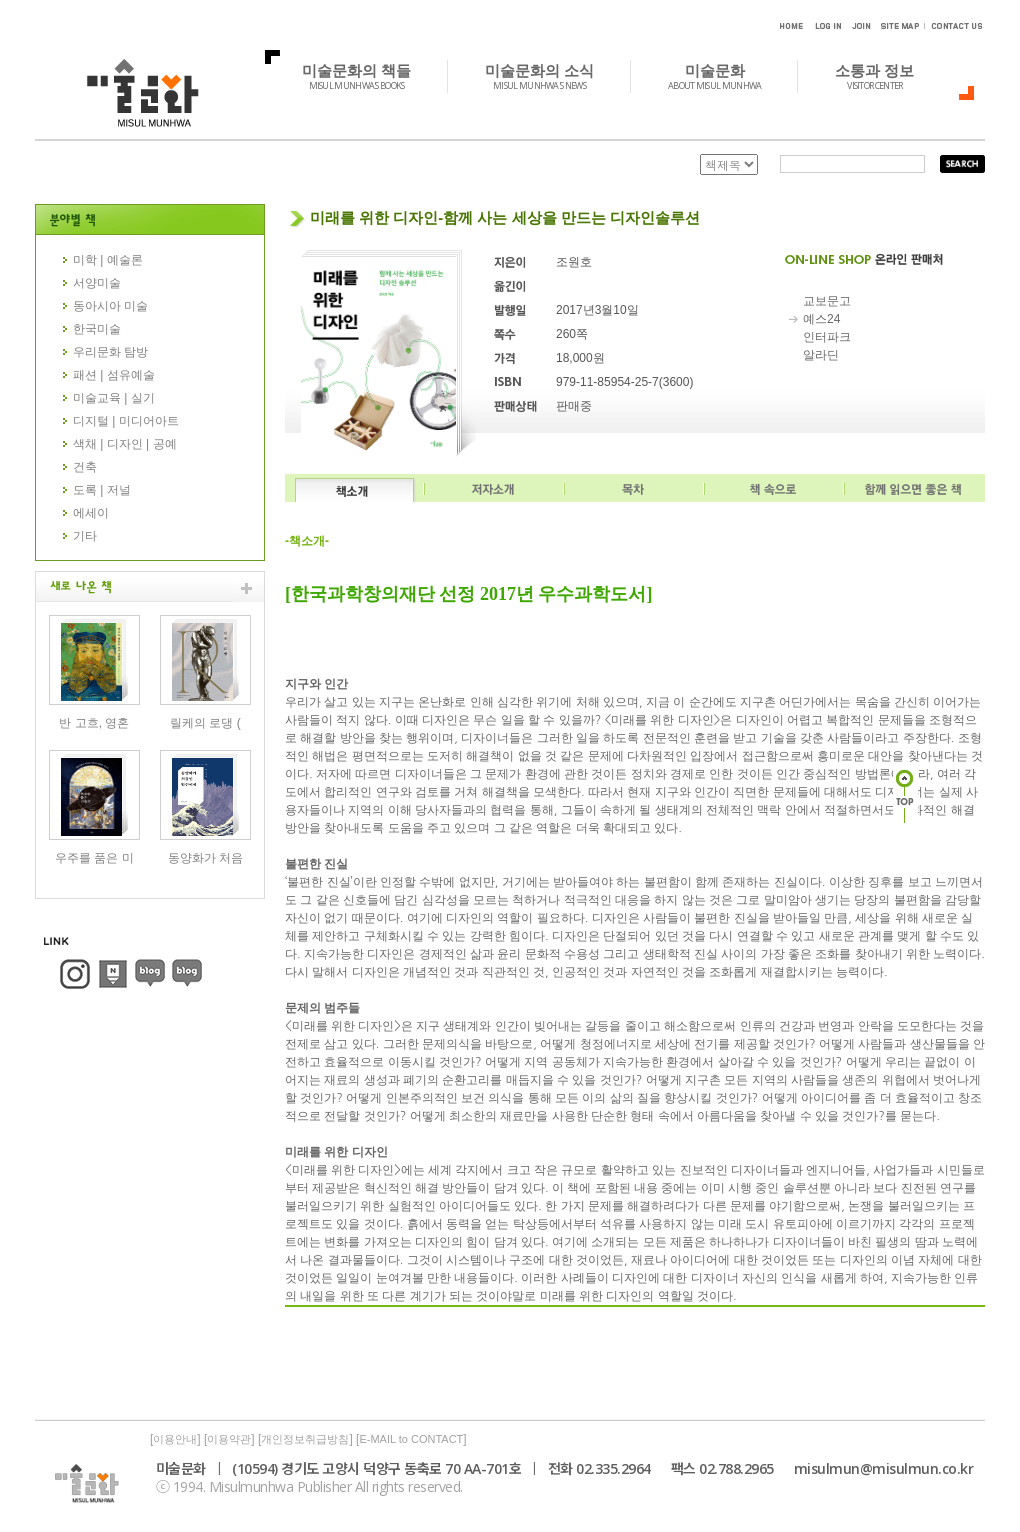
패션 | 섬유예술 (114, 375)
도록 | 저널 (102, 490)
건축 (85, 467)
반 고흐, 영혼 (94, 723)
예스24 (821, 319)
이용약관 (229, 1439)
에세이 (91, 513)
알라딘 (821, 355)
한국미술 (97, 329)
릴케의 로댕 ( (205, 723)
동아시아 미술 (110, 306)
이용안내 (175, 1439)
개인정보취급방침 (305, 1439)
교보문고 (827, 301)
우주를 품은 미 (94, 858)
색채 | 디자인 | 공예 (125, 444)
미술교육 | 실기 (114, 398)
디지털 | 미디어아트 (126, 421)
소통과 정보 (885, 76)
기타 (85, 536)
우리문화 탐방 (110, 352)
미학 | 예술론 (108, 260)
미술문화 (725, 76)
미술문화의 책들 (367, 76)
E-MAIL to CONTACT (411, 1439)
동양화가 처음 (205, 858)
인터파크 (827, 337)
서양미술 (97, 283)
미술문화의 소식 (550, 76)
